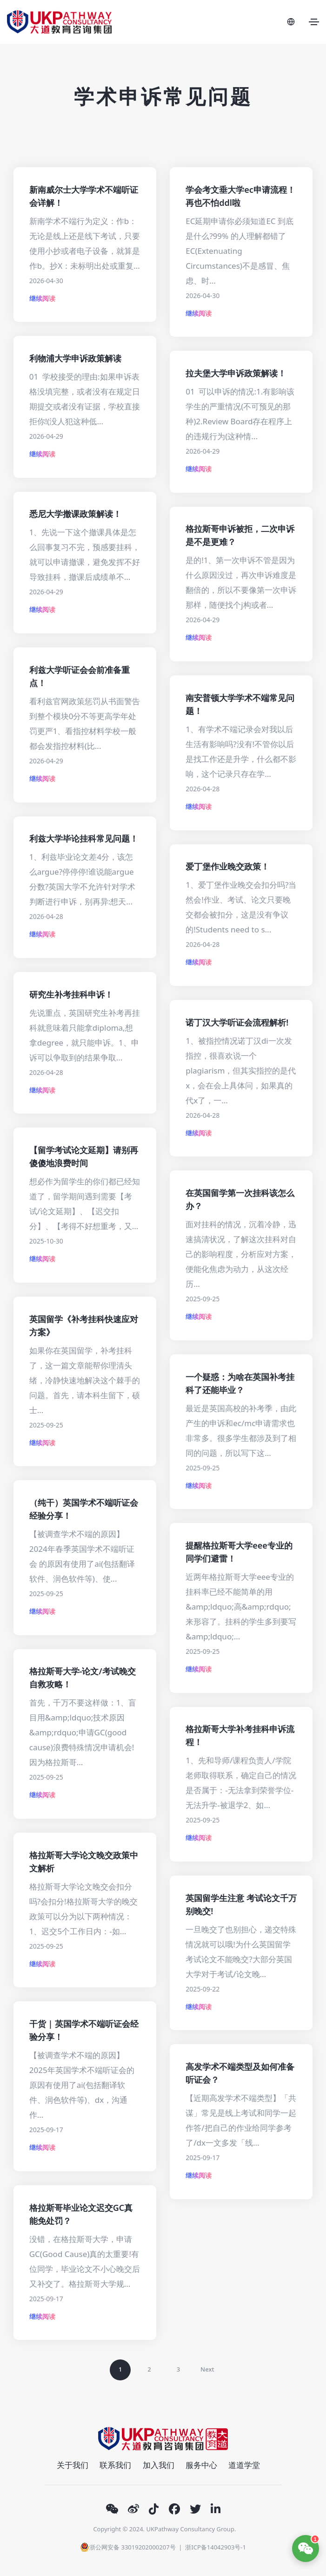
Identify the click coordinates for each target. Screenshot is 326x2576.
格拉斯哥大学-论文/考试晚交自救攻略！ (82, 1677)
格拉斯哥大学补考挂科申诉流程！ (240, 1735)
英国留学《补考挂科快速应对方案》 (83, 1325)
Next (207, 2369)
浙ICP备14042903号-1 (215, 2547)
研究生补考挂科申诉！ (71, 994)
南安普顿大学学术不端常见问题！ (240, 704)
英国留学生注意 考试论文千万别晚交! (241, 1904)
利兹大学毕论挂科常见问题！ (83, 838)
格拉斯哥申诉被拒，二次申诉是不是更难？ (240, 535)
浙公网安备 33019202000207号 (127, 2547)
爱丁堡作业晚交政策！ (227, 866)
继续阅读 (42, 298)
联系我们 (115, 2465)
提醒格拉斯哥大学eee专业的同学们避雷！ (239, 1552)
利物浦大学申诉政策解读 (75, 358)
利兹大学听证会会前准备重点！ (79, 676)
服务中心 (201, 2465)
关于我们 (72, 2465)
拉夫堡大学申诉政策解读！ (236, 373)
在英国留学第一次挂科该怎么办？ (240, 1199)
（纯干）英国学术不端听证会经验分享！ (83, 1509)
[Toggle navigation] (314, 22)
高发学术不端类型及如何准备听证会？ (240, 2073)
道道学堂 (244, 2465)
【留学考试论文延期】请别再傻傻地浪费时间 (83, 1156)
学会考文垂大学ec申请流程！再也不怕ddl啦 (240, 196)
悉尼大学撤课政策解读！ (75, 513)
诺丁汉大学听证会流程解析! (237, 1022)
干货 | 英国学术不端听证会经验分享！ (84, 2030)
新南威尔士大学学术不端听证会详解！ (83, 196)
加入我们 (158, 2465)
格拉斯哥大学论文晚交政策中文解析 (83, 1861)
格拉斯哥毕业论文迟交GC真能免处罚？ (81, 2214)
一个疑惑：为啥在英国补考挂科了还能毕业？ (240, 1383)
